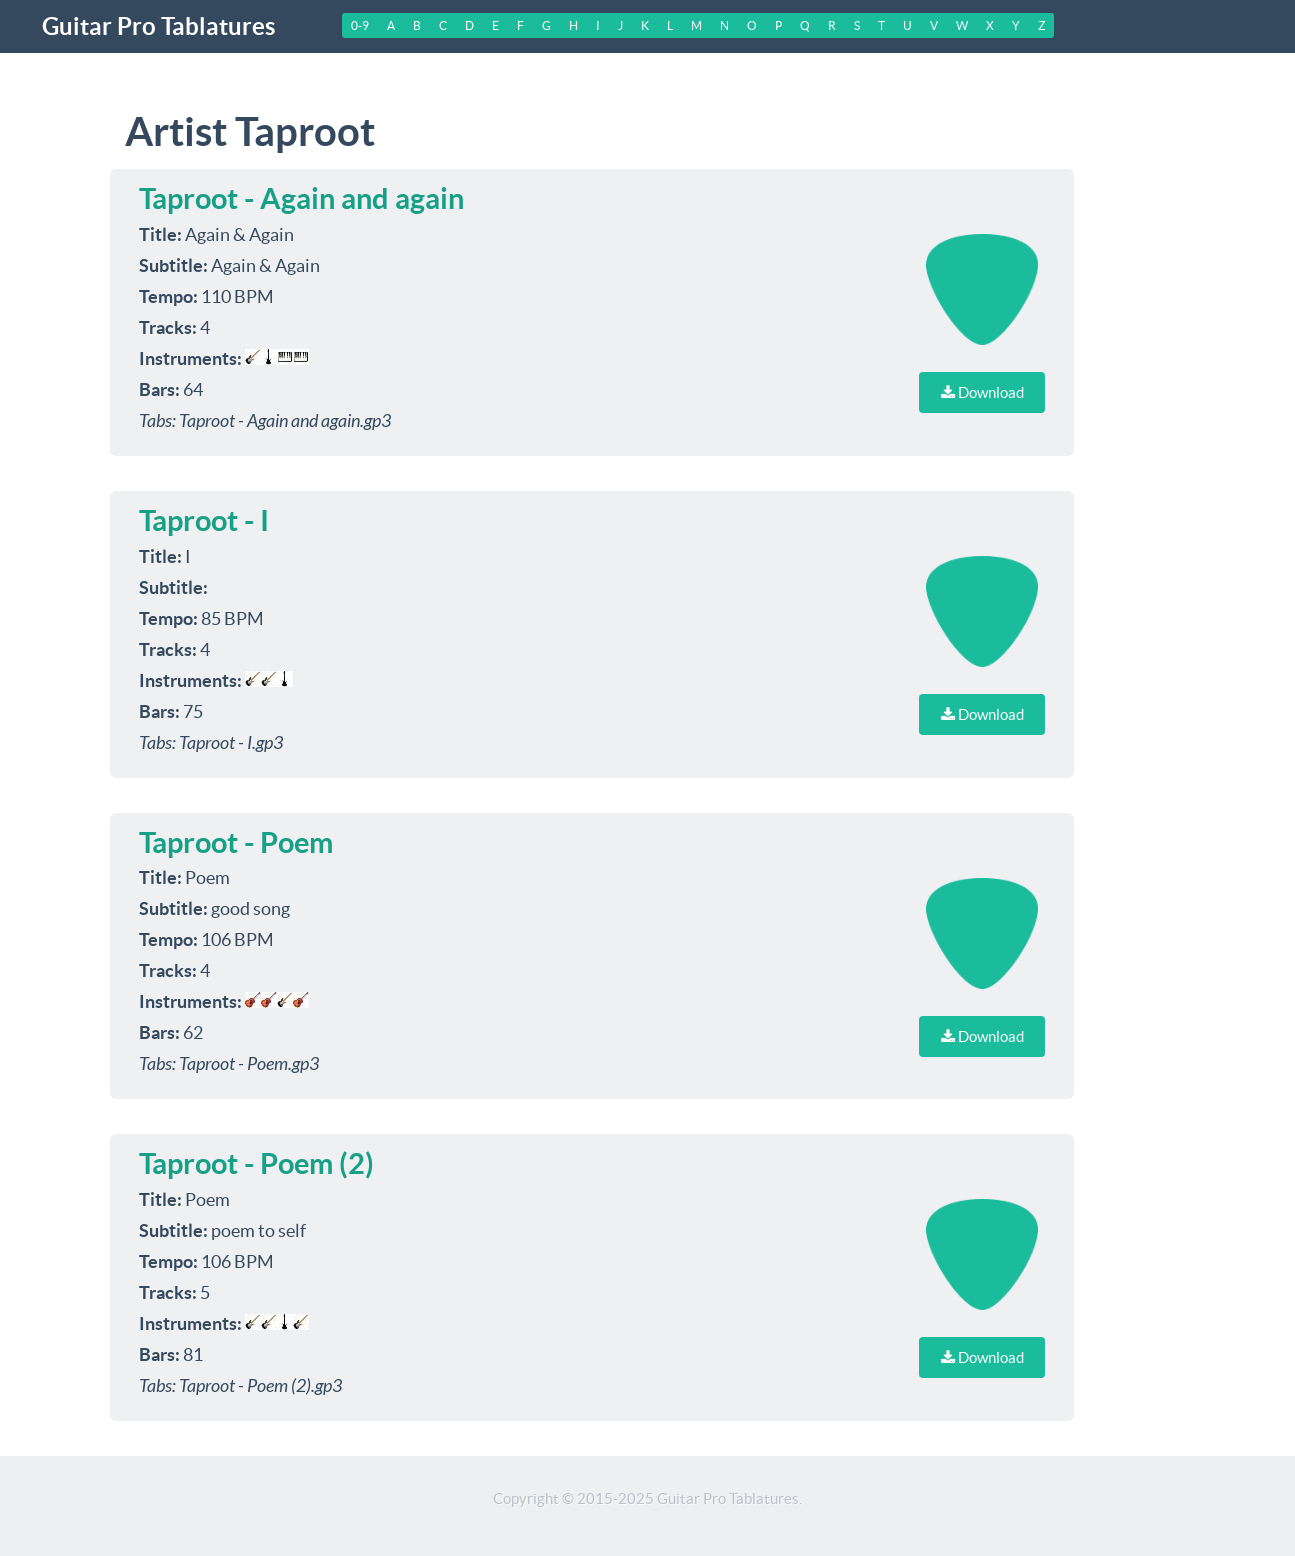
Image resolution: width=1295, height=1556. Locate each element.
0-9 (360, 25)
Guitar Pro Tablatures (158, 26)
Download (982, 392)
